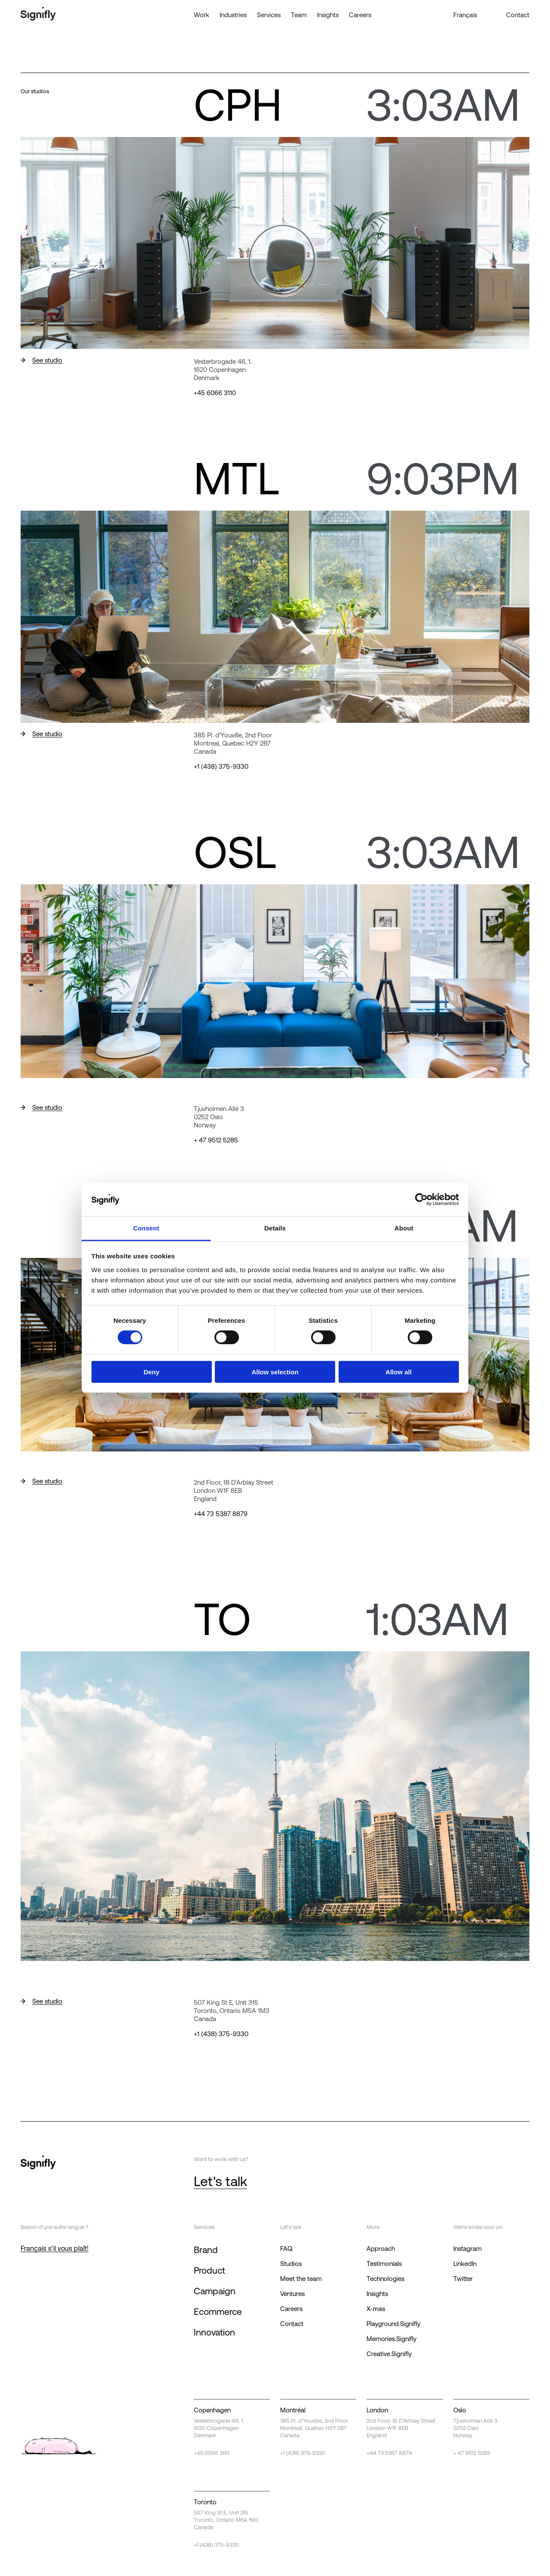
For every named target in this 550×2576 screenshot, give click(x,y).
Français (465, 14)
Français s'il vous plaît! (55, 2248)
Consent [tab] (146, 1228)
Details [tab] (275, 1228)
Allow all (398, 1371)
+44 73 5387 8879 (221, 1513)
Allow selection (274, 1371)
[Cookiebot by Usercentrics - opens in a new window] (421, 1199)
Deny (151, 1371)
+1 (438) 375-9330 (221, 766)
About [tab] (403, 1228)
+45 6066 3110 (215, 392)
